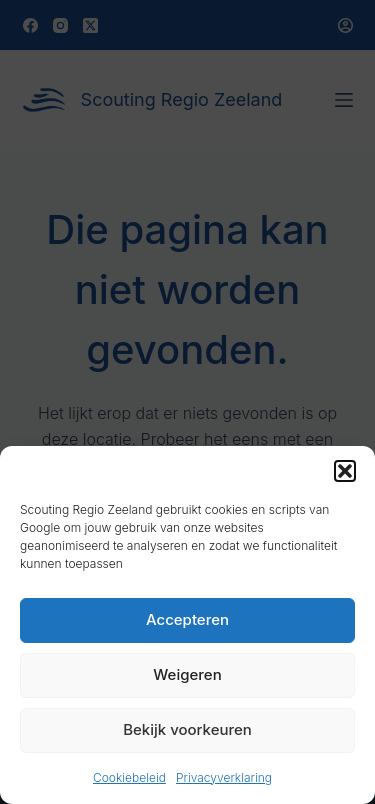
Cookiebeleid (129, 777)
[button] (345, 471)
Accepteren (187, 619)
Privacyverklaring (224, 777)
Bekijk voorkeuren (187, 729)
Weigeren (187, 674)
